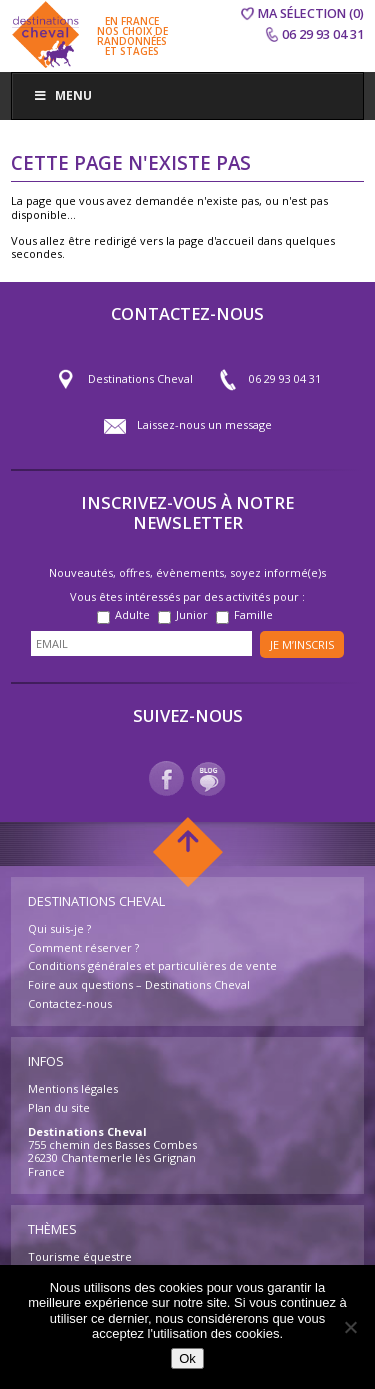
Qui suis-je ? (59, 928)
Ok (187, 1358)
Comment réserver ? (83, 947)
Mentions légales (73, 1088)
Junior (192, 614)
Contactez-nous (70, 1003)
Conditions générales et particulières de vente (152, 965)
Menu (62, 95)
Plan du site (59, 1107)
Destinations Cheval (124, 380)
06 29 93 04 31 (268, 380)
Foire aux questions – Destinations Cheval (139, 984)
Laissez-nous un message (188, 426)
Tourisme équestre (80, 1256)
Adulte (132, 614)
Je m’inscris (302, 644)
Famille (253, 614)
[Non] (350, 1327)
